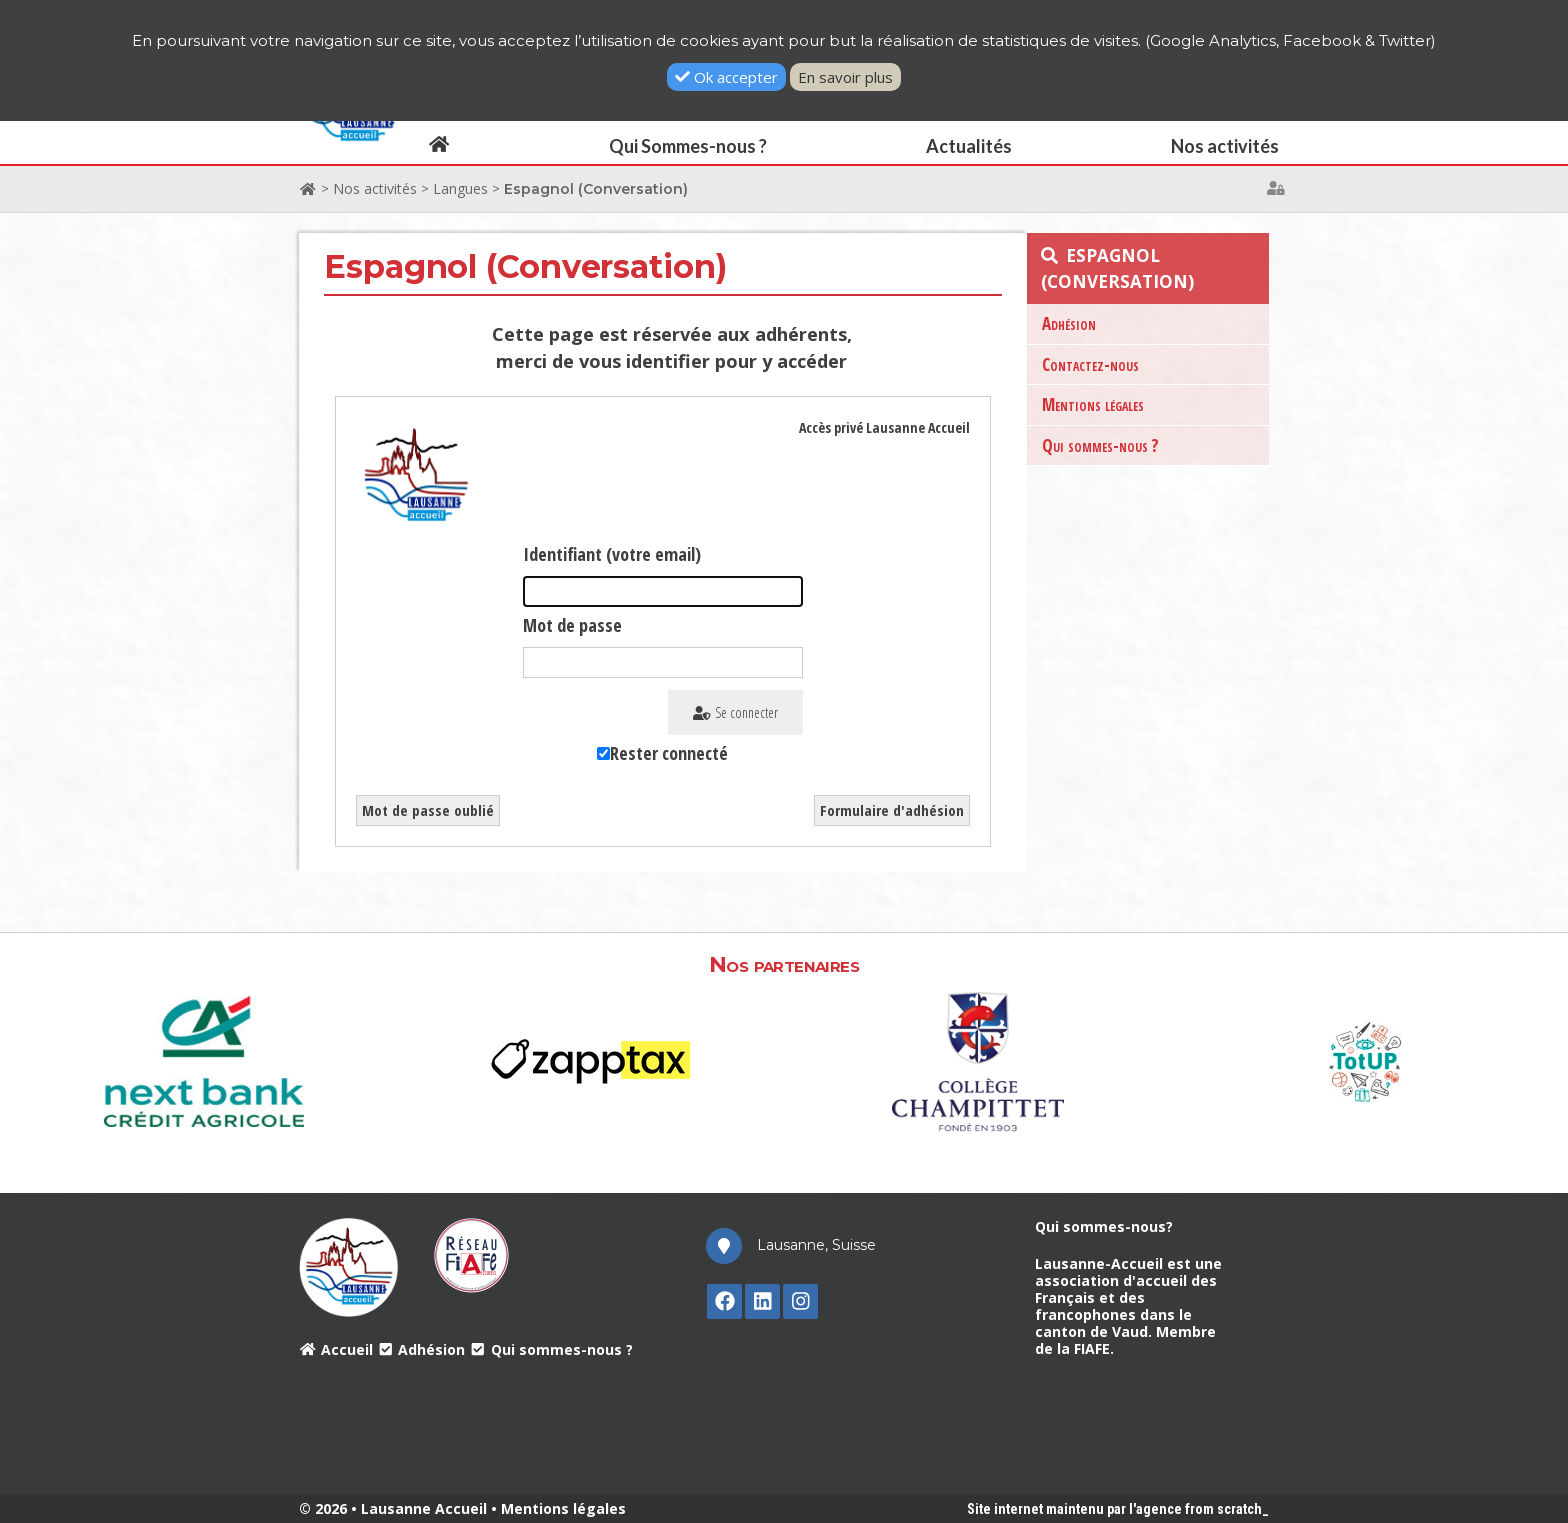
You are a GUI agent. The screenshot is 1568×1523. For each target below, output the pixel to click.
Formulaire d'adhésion (892, 810)
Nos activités (375, 188)
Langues (460, 188)
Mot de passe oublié (428, 810)
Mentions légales (1093, 404)
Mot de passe (572, 625)
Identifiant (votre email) (612, 554)
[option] (204, 1059)
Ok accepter (726, 77)
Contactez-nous (1090, 364)
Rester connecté (669, 753)
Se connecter (735, 712)
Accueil (336, 1349)
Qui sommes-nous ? (1100, 445)
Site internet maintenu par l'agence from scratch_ (1118, 1509)
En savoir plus (845, 77)
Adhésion (1069, 323)
